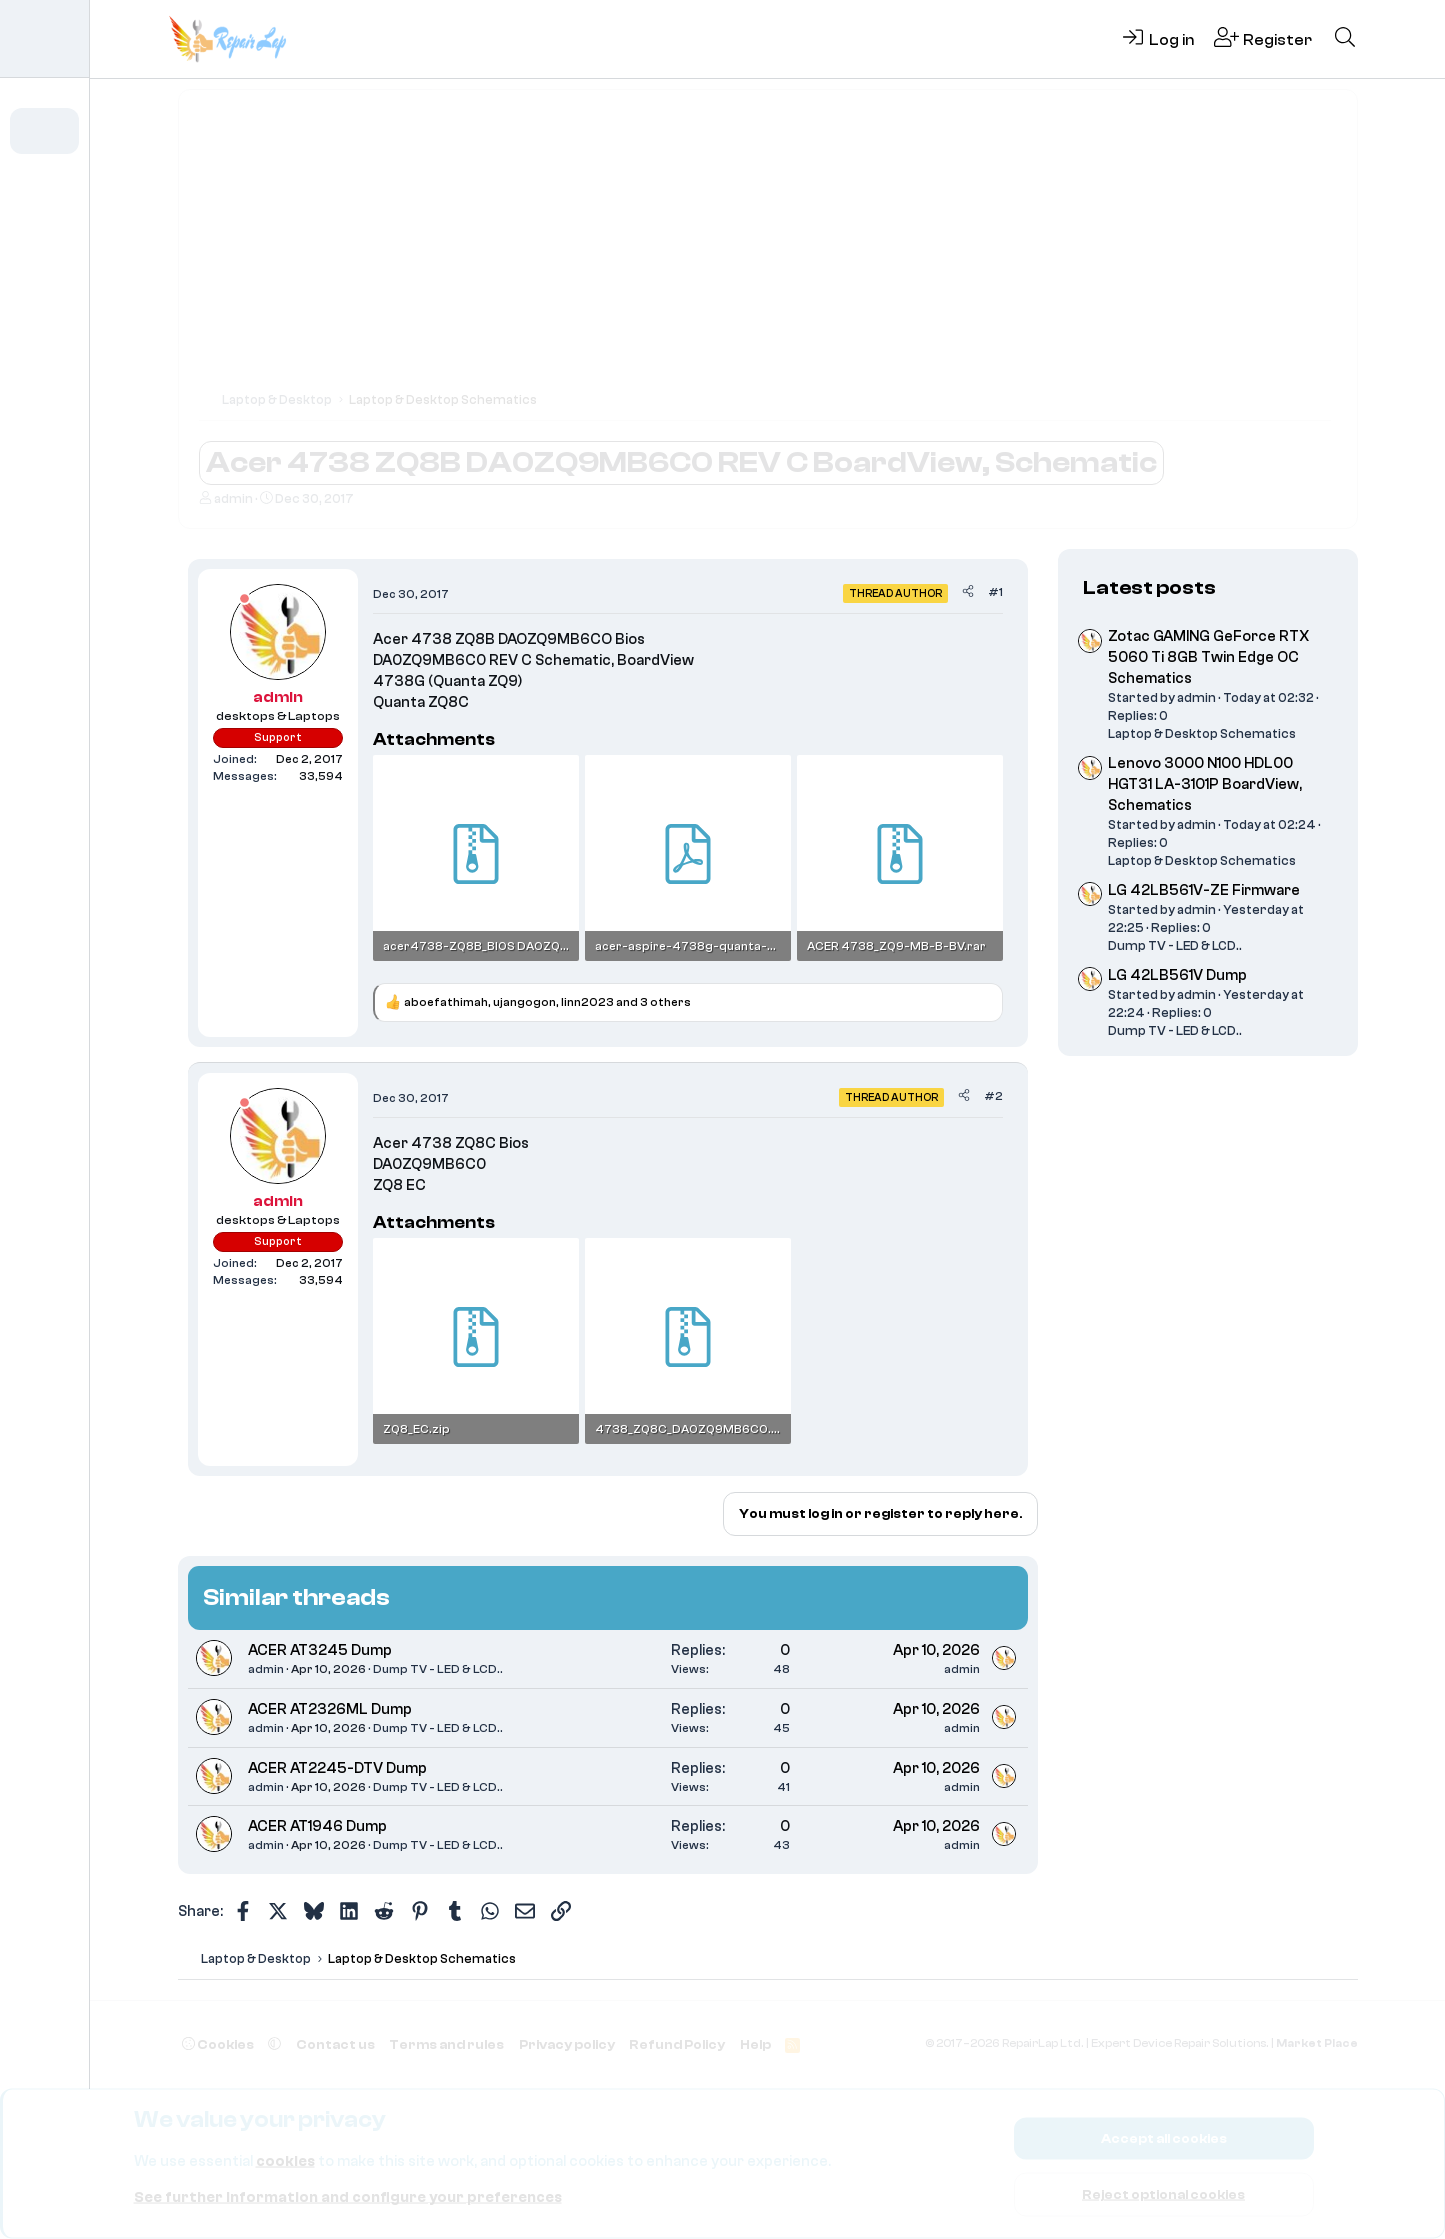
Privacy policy (567, 2044)
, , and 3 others (547, 1002)
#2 (993, 1096)
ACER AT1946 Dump (317, 1826)
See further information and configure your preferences (348, 2197)
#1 (995, 592)
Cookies (218, 2044)
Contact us (335, 2044)
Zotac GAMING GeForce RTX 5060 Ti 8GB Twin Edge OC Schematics (1209, 657)
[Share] (968, 592)
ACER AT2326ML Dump (330, 1709)
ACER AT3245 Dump (320, 1650)
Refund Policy (677, 2044)
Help (755, 2044)
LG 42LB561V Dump (1177, 975)
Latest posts (1149, 587)
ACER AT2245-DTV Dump (337, 1768)
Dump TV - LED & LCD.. (438, 1669)
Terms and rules (446, 2044)
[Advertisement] (768, 250)
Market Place (1317, 2043)
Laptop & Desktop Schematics (1202, 733)
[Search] (1345, 39)
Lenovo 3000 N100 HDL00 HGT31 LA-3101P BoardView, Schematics (1205, 784)
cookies (285, 2161)
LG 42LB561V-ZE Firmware (1204, 890)
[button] (72, 187)
